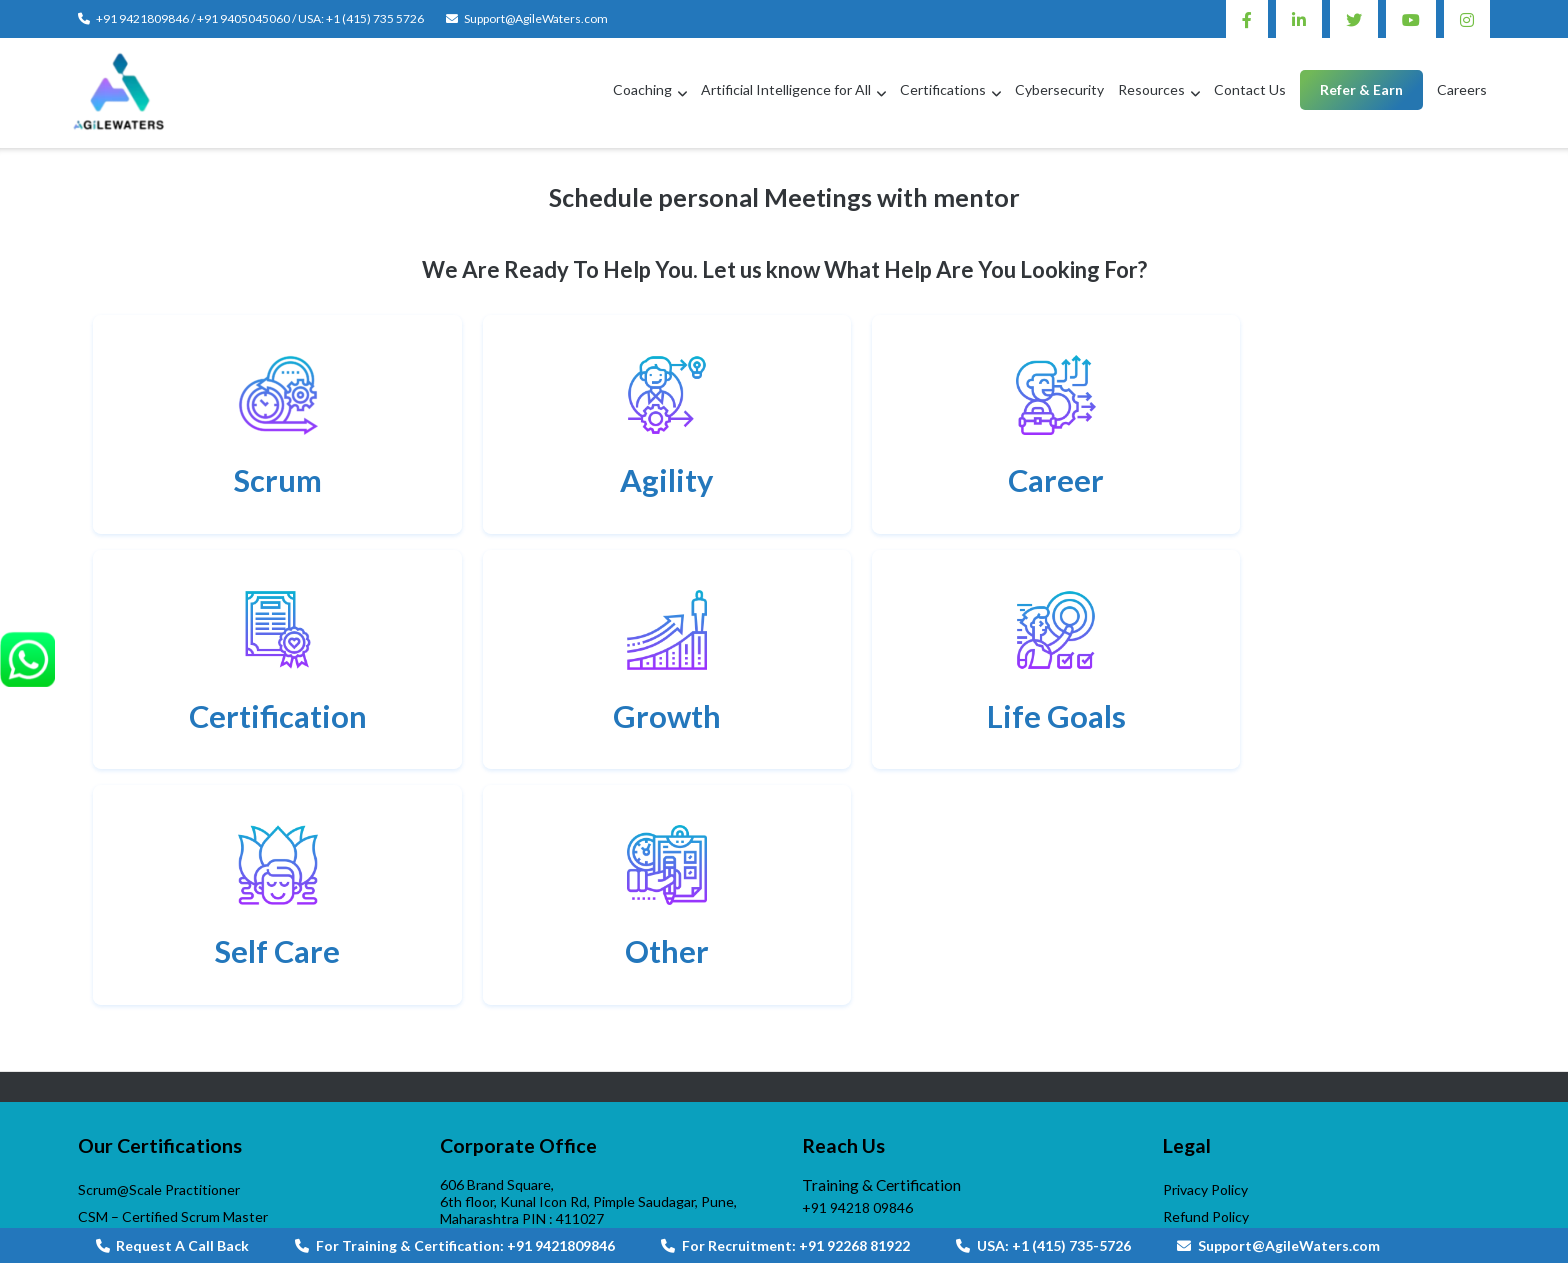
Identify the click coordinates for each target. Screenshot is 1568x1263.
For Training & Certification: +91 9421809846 (455, 1245)
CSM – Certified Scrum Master (173, 978)
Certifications (943, 89)
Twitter (1354, 19)
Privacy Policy (1205, 951)
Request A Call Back (172, 1245)
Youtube (1411, 19)
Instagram (1467, 19)
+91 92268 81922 (857, 1032)
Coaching (642, 89)
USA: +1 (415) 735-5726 (1043, 1245)
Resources (1151, 89)
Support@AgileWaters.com (536, 18)
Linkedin (1299, 19)
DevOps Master (128, 1059)
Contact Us (1250, 89)
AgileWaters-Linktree (869, 1172)
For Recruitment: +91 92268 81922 (785, 1245)
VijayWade (111, 1191)
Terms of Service (1215, 1005)
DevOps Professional (144, 1032)
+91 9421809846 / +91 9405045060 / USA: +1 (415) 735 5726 (260, 18)
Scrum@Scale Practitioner (159, 951)
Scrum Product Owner (148, 1005)
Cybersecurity (1059, 89)
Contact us (484, 1167)
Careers (1462, 89)
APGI (95, 1164)
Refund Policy (1206, 978)
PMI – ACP (112, 1086)
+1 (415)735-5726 (858, 1085)
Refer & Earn (1361, 89)
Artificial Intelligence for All (786, 89)
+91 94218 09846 (857, 969)
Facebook (1247, 19)
